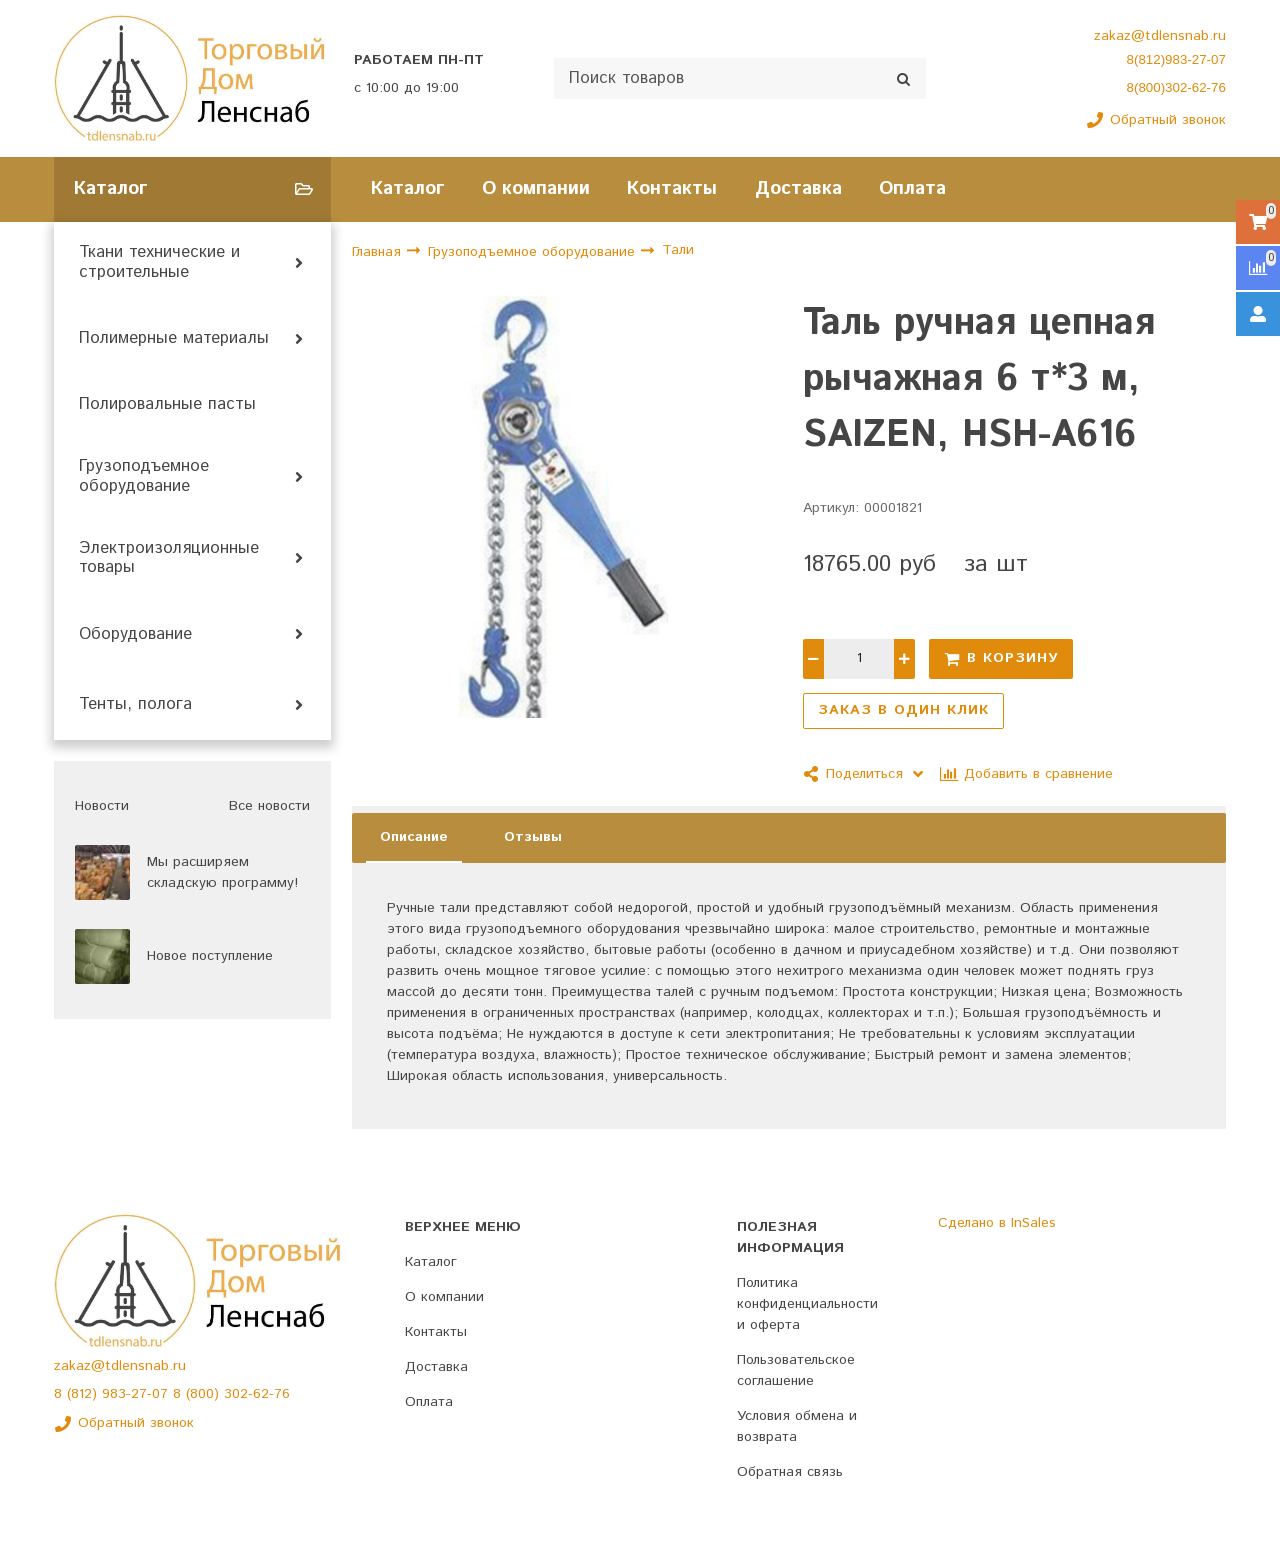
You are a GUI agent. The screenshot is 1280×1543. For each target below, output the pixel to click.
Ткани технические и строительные (159, 263)
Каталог (408, 188)
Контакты (672, 188)
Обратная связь (790, 1472)
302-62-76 (257, 1394)
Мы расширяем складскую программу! (222, 872)
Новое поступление (210, 956)
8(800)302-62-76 (1176, 87)
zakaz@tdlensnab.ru (1160, 36)
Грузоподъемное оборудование (144, 477)
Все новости (269, 806)
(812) (84, 1394)
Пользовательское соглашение (796, 1370)
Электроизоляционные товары (169, 559)
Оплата (912, 188)
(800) (205, 1394)
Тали (678, 251)
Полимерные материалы (174, 339)
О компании (536, 188)
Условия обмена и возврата (797, 1426)
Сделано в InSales (997, 1223)
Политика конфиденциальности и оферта (807, 1304)
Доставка (798, 188)
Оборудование (135, 635)
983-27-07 (137, 1394)
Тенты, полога (135, 705)
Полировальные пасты (167, 405)
